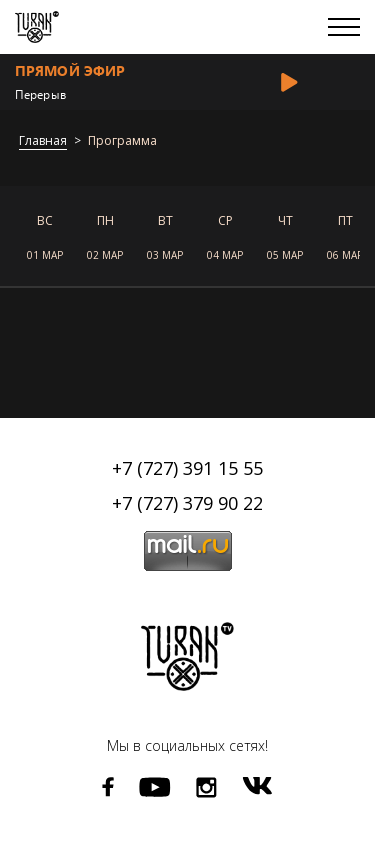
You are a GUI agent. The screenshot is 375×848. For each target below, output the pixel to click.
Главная (43, 141)
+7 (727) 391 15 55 (187, 468)
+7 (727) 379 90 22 (187, 503)
